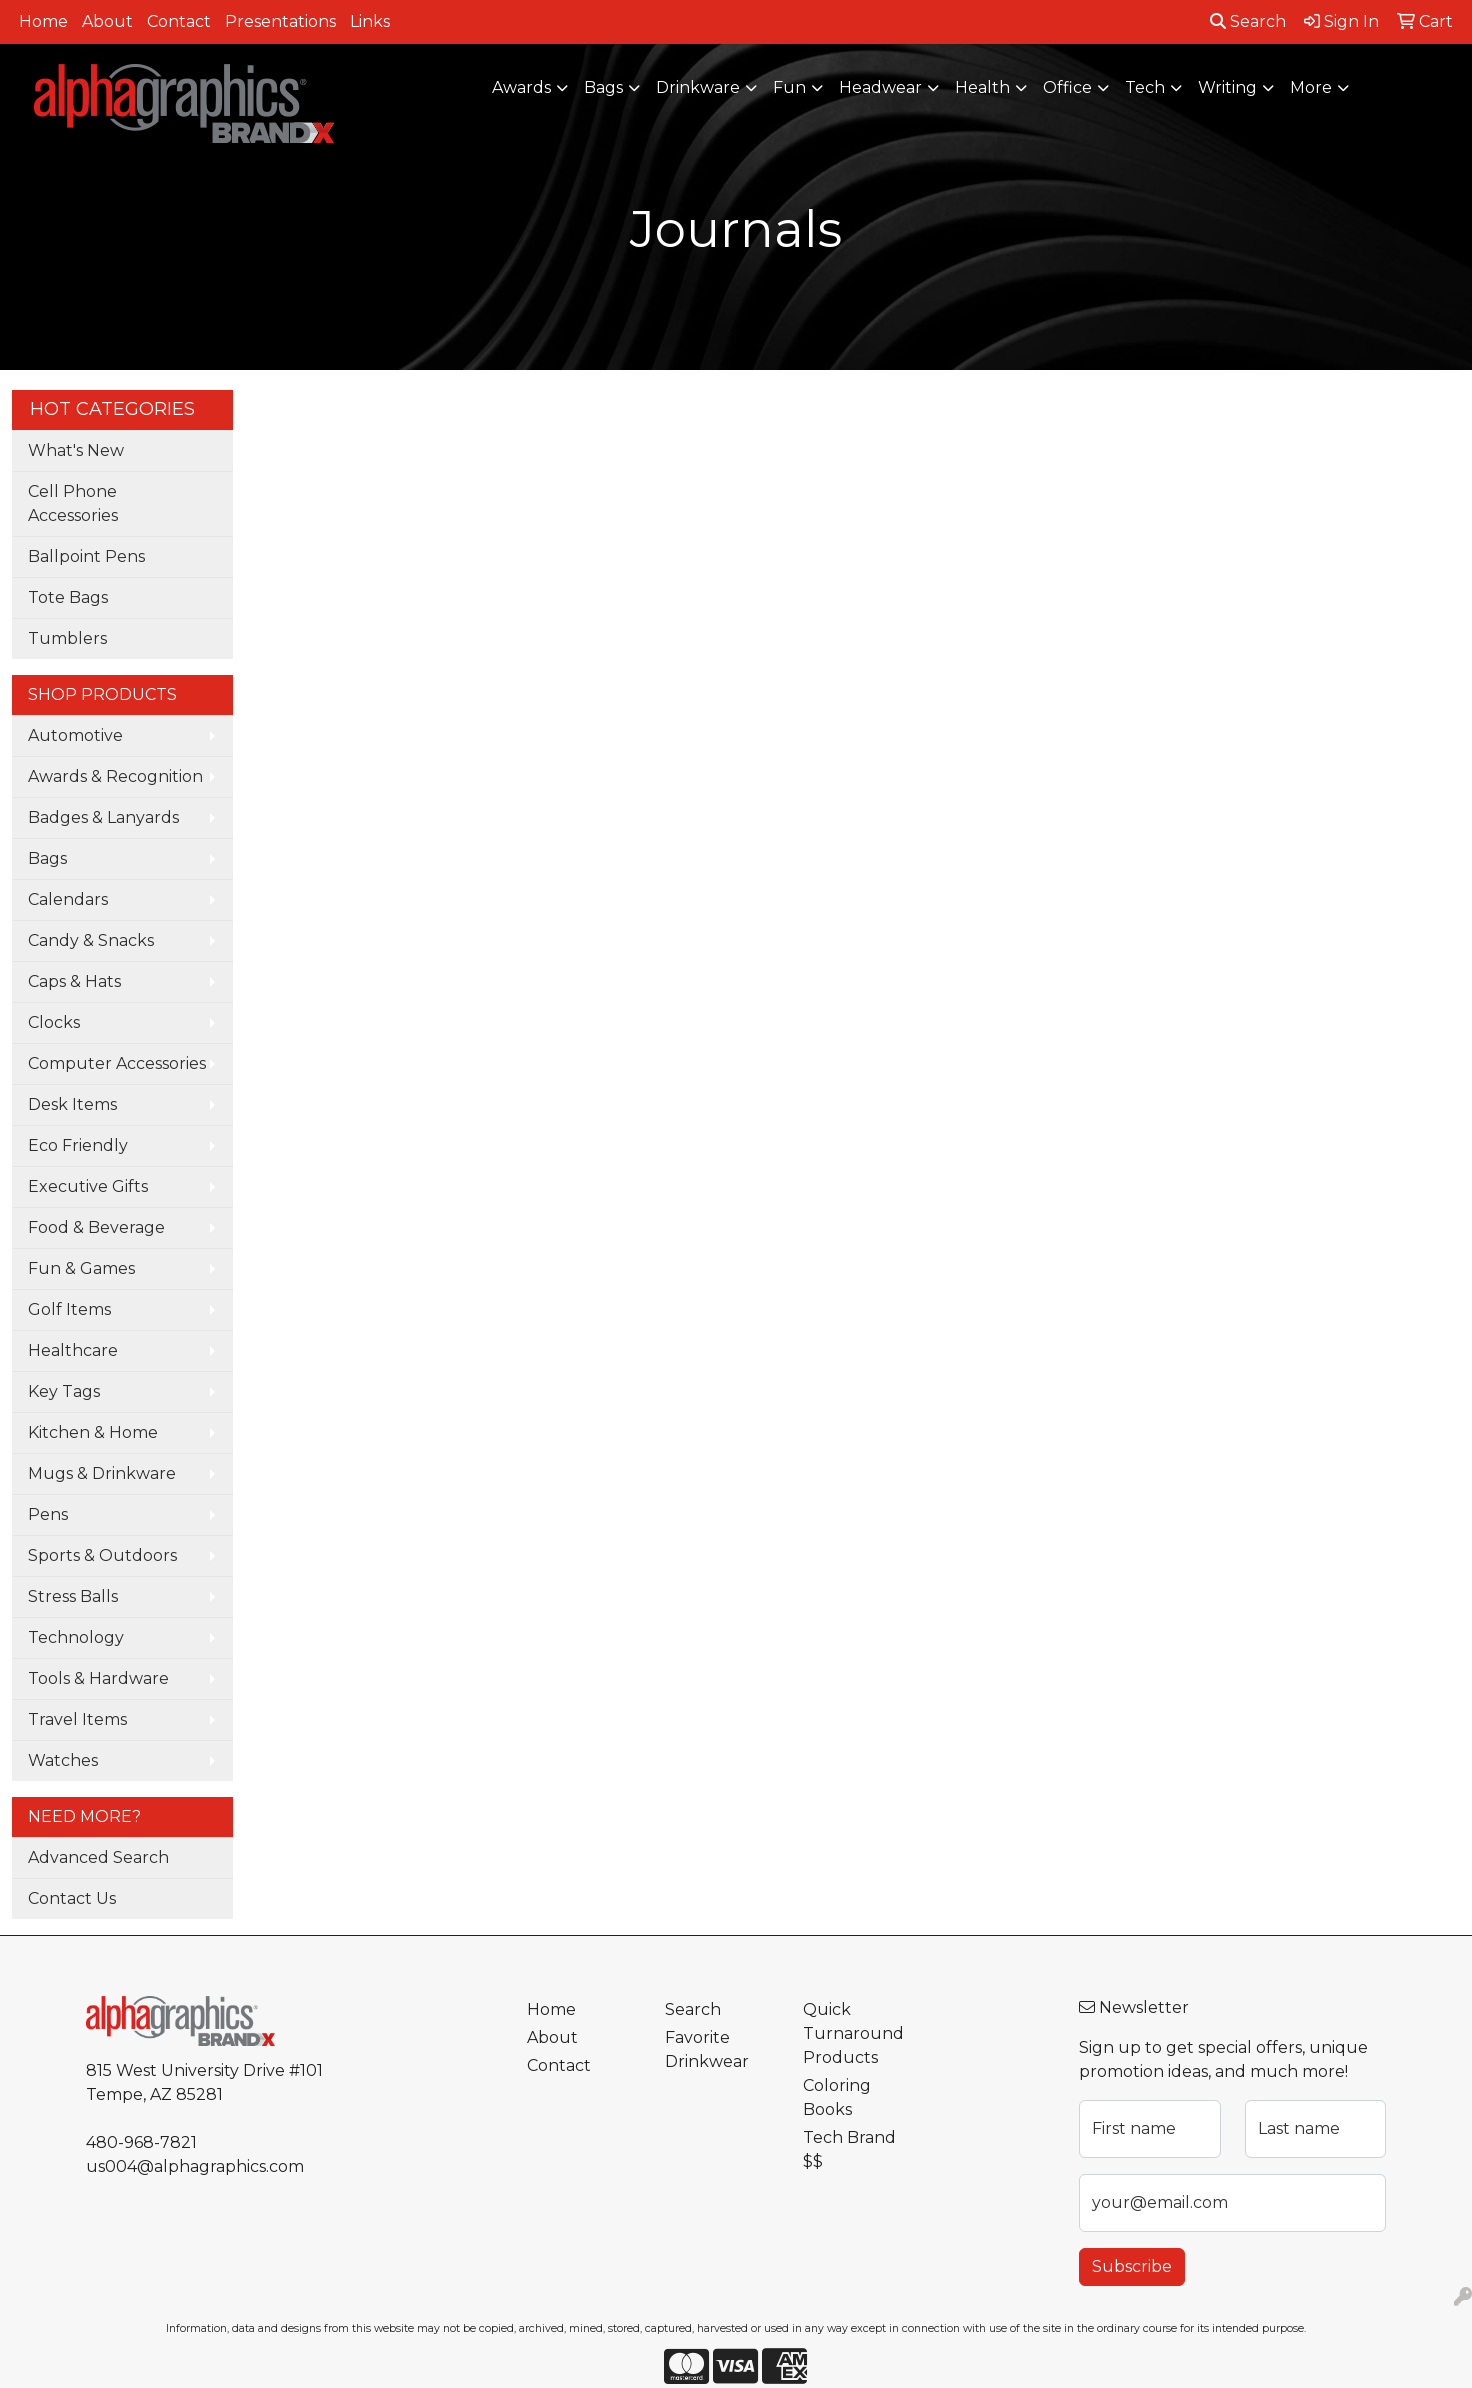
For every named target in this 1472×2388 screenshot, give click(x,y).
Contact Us (72, 1898)
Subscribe (1132, 2266)
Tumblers (67, 638)
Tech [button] (1145, 87)
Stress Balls (73, 1596)
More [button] (1311, 87)
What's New (76, 450)
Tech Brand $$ (849, 2149)
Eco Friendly (78, 1145)
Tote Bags (68, 597)
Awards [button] (521, 87)
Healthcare (73, 1350)
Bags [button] (603, 87)
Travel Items (77, 1719)
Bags (47, 858)
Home (43, 21)
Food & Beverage (96, 1227)
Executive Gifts (88, 1186)
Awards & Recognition (115, 776)
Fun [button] (789, 87)
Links (370, 21)
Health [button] (982, 87)
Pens (48, 1514)
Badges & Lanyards (103, 817)
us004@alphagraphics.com (195, 2166)
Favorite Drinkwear (707, 2049)
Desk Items (72, 1104)
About (107, 21)
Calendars (68, 899)
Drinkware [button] (698, 87)
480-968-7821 (141, 2142)
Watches (63, 1760)
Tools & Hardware (98, 1678)
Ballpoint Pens (86, 556)
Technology (76, 1637)
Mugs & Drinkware (102, 1473)
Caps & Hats (74, 981)
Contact (179, 21)
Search (1248, 21)
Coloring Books (837, 2097)
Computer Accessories (117, 1063)
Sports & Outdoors (102, 1555)
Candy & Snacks (91, 940)
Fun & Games (81, 1268)
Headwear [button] (880, 87)
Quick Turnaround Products (853, 2033)
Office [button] (1067, 87)
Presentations (280, 21)
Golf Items (69, 1309)
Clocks (54, 1022)
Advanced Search (98, 1857)
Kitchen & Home (93, 1432)
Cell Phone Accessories (73, 503)
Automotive (75, 735)
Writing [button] (1227, 87)
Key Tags (64, 1391)
